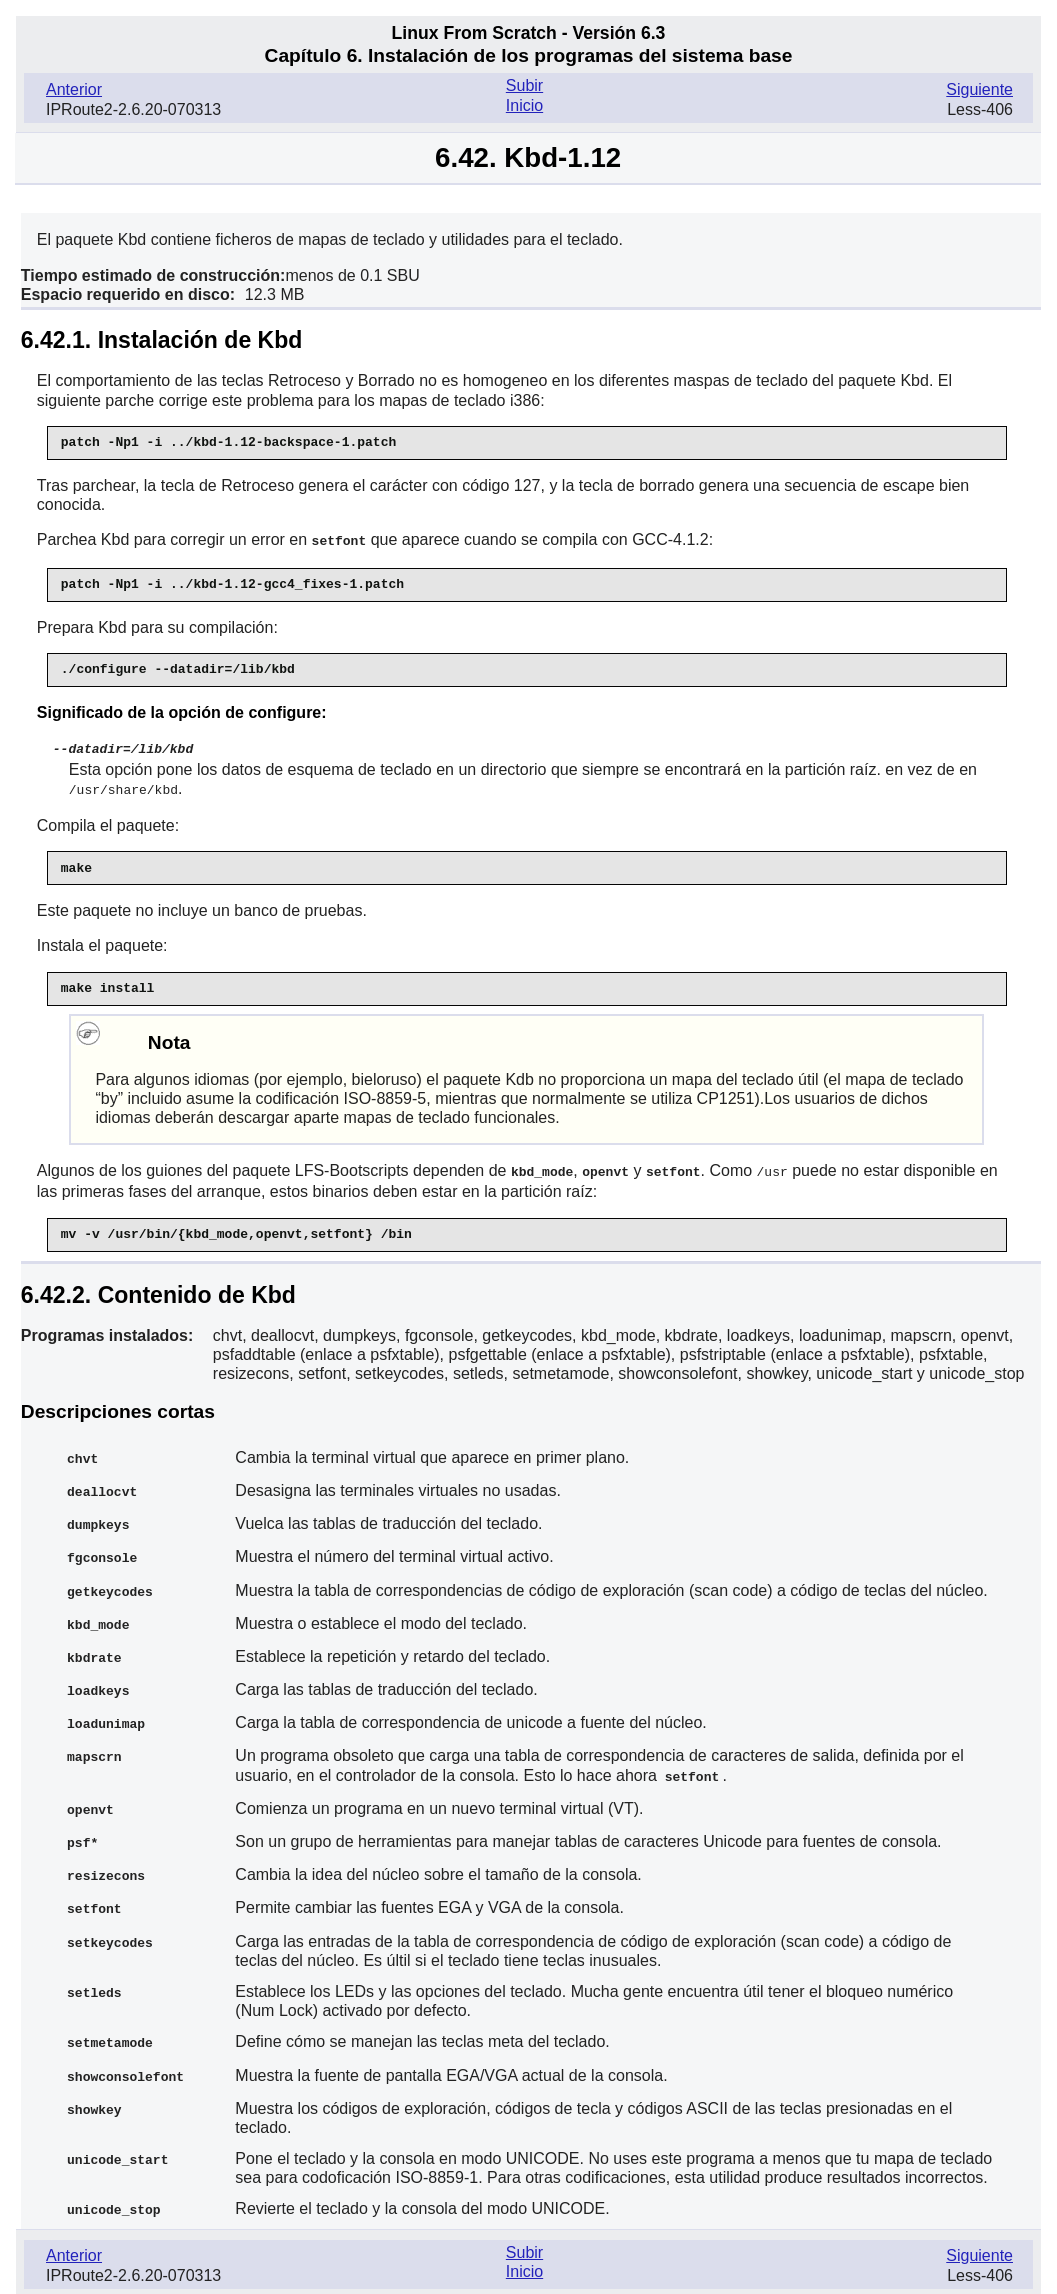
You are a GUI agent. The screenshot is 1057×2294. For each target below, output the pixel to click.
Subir (524, 85)
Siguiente (979, 89)
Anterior (74, 89)
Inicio (524, 105)
